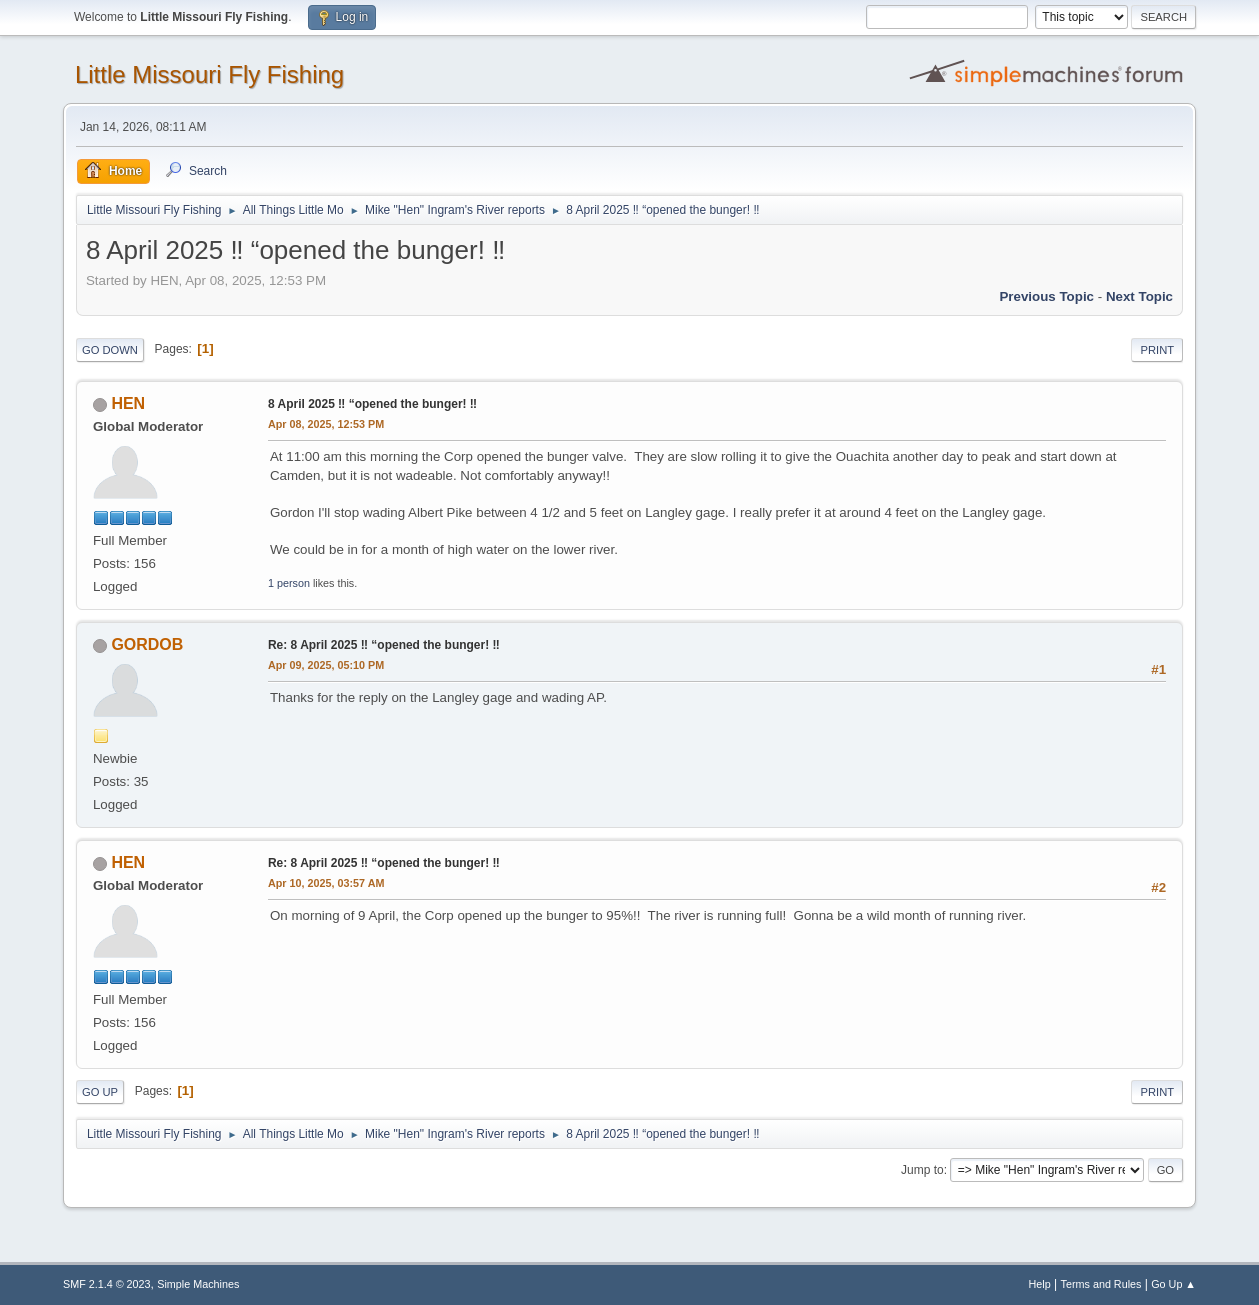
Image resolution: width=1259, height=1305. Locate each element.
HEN (128, 403)
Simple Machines (198, 1284)
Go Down (110, 350)
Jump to (922, 1170)
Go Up (100, 1092)
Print (1157, 350)
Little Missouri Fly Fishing (209, 74)
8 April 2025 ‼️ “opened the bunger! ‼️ (372, 404)
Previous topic (1046, 296)
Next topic (1139, 296)
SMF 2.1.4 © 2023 (107, 1284)
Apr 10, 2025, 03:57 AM (326, 883)
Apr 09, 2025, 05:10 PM (326, 665)
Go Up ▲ (1173, 1284)
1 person (289, 583)
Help (1040, 1284)
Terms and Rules (1101, 1284)
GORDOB (147, 644)
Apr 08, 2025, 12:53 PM (326, 424)
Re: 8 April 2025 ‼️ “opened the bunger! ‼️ (384, 645)
